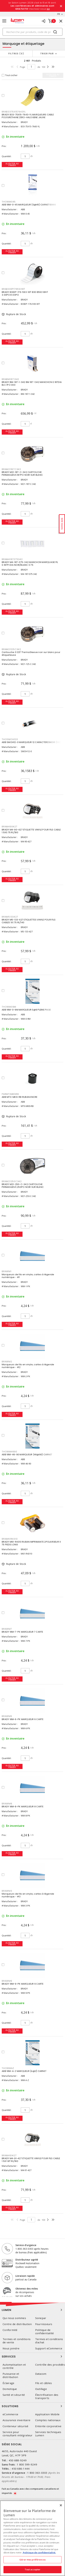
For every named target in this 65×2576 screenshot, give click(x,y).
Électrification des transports (46, 2396)
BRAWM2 (7, 1361)
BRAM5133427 (10, 916)
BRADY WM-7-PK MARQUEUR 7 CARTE (22, 1631)
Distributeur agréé (26, 2259)
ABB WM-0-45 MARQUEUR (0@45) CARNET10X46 (29, 204)
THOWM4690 (9, 1451)
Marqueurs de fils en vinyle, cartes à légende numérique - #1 (28, 1276)
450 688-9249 (18, 2460)
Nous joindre (11, 2348)
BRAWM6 (7, 1716)
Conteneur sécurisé (15, 2426)
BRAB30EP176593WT (13, 289)
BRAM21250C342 (12, 1181)
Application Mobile (47, 2414)
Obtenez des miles (26, 2288)
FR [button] (58, 14)
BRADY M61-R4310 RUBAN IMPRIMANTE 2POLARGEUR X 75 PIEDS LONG (31, 1543)
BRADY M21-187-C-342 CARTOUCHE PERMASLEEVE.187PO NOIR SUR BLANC (22, 473)
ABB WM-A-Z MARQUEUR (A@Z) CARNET (24, 2071)
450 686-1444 (20, 2468)
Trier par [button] (47, 53)
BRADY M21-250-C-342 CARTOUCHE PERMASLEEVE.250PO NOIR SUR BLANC (23, 1185)
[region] (32, 2538)
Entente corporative (48, 2426)
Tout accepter (33, 2569)
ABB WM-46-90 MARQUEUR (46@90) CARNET (27, 1454)
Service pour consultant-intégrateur (18, 2433)
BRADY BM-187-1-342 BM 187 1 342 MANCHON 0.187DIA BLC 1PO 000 (32, 383)
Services (32, 2356)
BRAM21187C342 (11, 469)
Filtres (16, 53)
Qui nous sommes (14, 2318)
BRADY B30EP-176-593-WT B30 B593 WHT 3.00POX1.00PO (25, 293)
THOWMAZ (8, 2068)
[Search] (32, 32)
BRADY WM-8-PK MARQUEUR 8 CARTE (23, 1806)
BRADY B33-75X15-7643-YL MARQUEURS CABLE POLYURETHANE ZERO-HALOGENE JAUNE (28, 116)
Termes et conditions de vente (17, 2340)
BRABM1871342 (10, 379)
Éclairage (8, 2383)
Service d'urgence (25, 2245)
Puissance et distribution (11, 2375)
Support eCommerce (48, 2348)
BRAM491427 (9, 2155)
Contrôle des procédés (50, 2364)
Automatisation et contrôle (14, 2366)
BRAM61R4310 (10, 1538)
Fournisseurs (43, 2324)
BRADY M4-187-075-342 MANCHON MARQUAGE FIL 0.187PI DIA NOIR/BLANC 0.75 (30, 563)
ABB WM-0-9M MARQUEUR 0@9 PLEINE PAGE (26, 1009)
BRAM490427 (9, 826)
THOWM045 (9, 201)
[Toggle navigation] (4, 21)
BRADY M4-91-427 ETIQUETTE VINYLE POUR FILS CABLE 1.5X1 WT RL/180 (31, 2160)
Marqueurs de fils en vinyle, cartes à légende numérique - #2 (28, 1366)
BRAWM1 (6, 1271)
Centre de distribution (17, 2324)
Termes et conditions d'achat (49, 2340)
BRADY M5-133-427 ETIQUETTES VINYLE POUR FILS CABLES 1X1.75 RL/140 (28, 921)
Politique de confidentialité (44, 2331)
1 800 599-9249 (27, 2464)
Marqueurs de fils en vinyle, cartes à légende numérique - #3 (28, 1895)
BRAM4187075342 (12, 559)
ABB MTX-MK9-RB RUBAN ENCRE (19, 1097)
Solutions (32, 2406)
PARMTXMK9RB (10, 1094)
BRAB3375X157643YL (14, 111)
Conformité (10, 2330)
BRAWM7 (7, 1628)
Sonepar (40, 2318)
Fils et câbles (43, 2383)
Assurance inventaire (16, 2420)
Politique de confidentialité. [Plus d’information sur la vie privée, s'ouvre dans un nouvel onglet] (39, 2552)
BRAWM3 (7, 1890)
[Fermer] (61, 2505)
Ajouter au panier (12, 164)
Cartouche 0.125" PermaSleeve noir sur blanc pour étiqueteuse (31, 653)
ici (48, 8)
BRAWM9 (7, 1980)
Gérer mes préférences (32, 2559)
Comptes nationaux (47, 2420)
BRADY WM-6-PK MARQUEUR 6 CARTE (23, 1719)
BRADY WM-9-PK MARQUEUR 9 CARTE (23, 1983)
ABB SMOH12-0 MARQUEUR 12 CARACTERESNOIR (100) (31, 742)
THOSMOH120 (10, 739)
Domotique (10, 2389)
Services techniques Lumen (48, 2433)
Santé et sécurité (14, 2394)
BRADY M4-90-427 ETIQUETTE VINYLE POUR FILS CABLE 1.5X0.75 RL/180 (31, 831)
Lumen (32, 2310)
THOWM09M (9, 1006)
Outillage (41, 2389)
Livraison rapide (25, 2275)
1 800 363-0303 (37, 2472)
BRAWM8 (7, 1803)
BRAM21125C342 (11, 649)
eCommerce (10, 2414)
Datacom (40, 2373)
